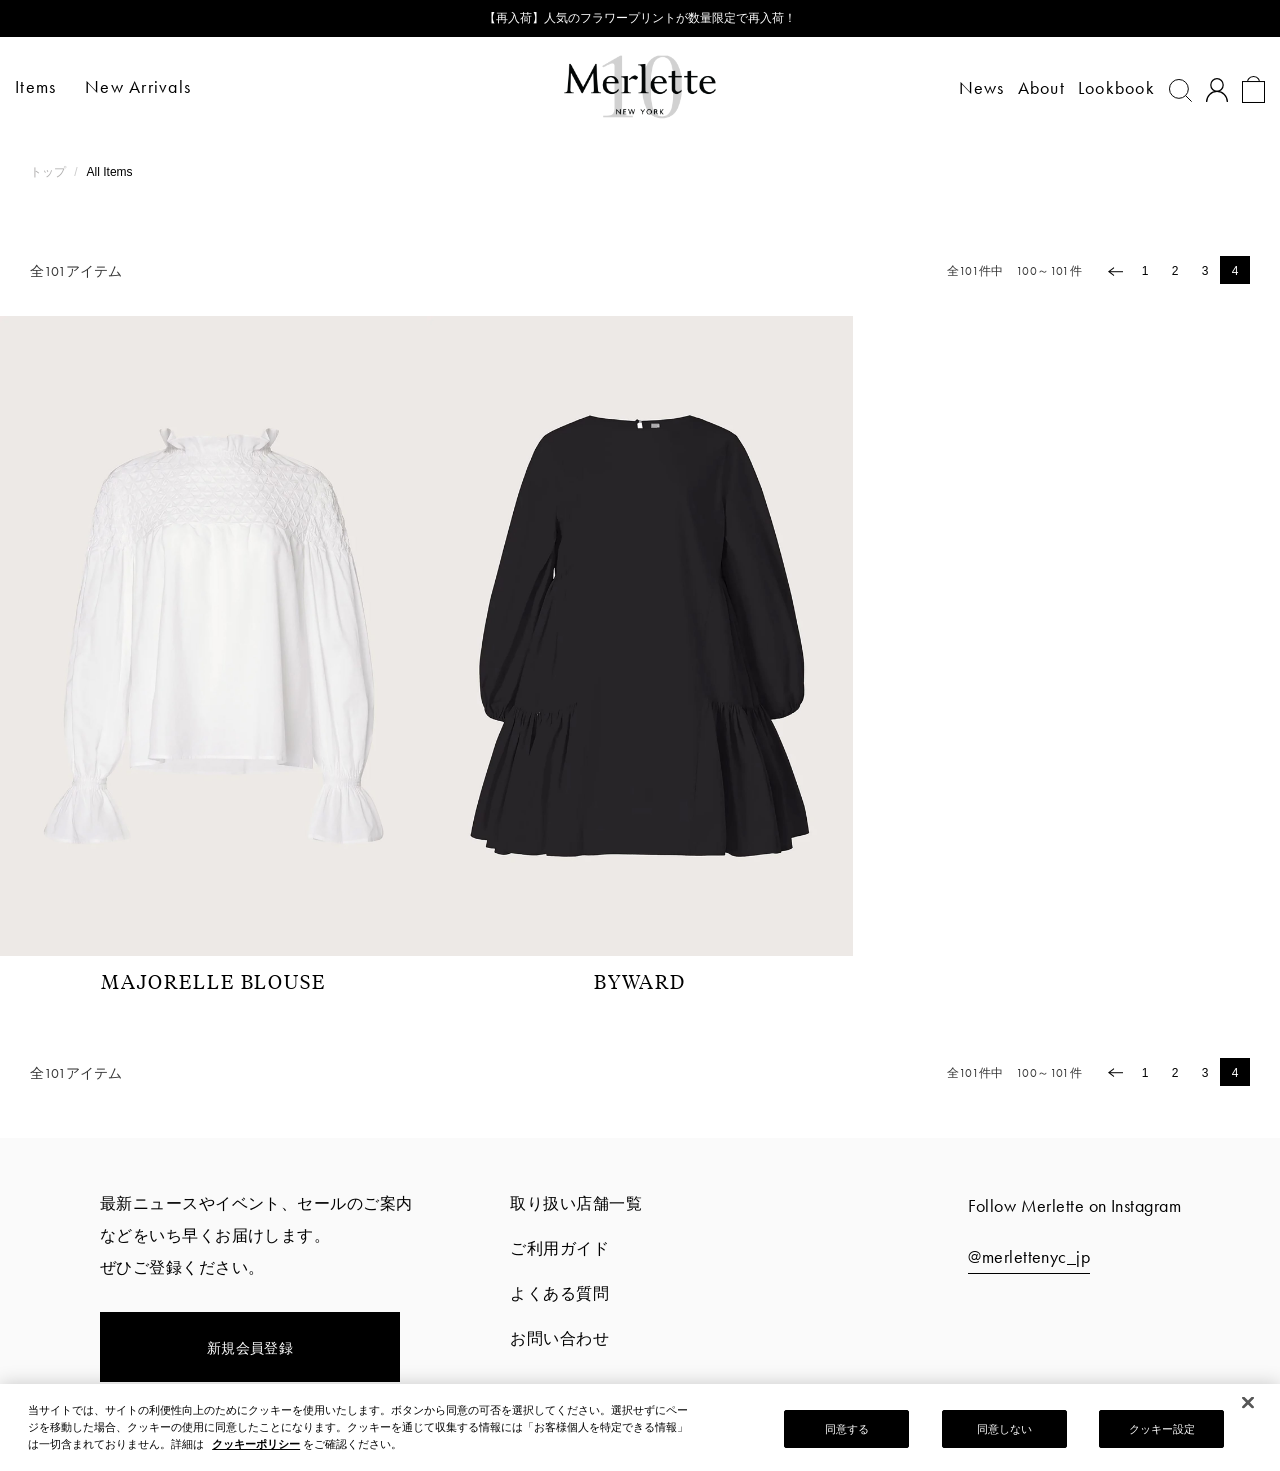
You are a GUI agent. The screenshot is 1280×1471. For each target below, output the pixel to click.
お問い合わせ (559, 1338)
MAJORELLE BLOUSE (213, 981)
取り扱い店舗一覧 (576, 1203)
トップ (49, 172)
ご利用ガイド (559, 1248)
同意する (847, 1434)
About (1026, 87)
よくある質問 (559, 1293)
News (967, 87)
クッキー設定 (1162, 1434)
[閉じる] (1248, 1409)
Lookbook (1101, 87)
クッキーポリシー (256, 1450)
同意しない (1005, 1434)
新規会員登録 (250, 1348)
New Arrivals (153, 86)
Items (50, 86)
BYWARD (640, 981)
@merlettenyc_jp (1029, 1256)
